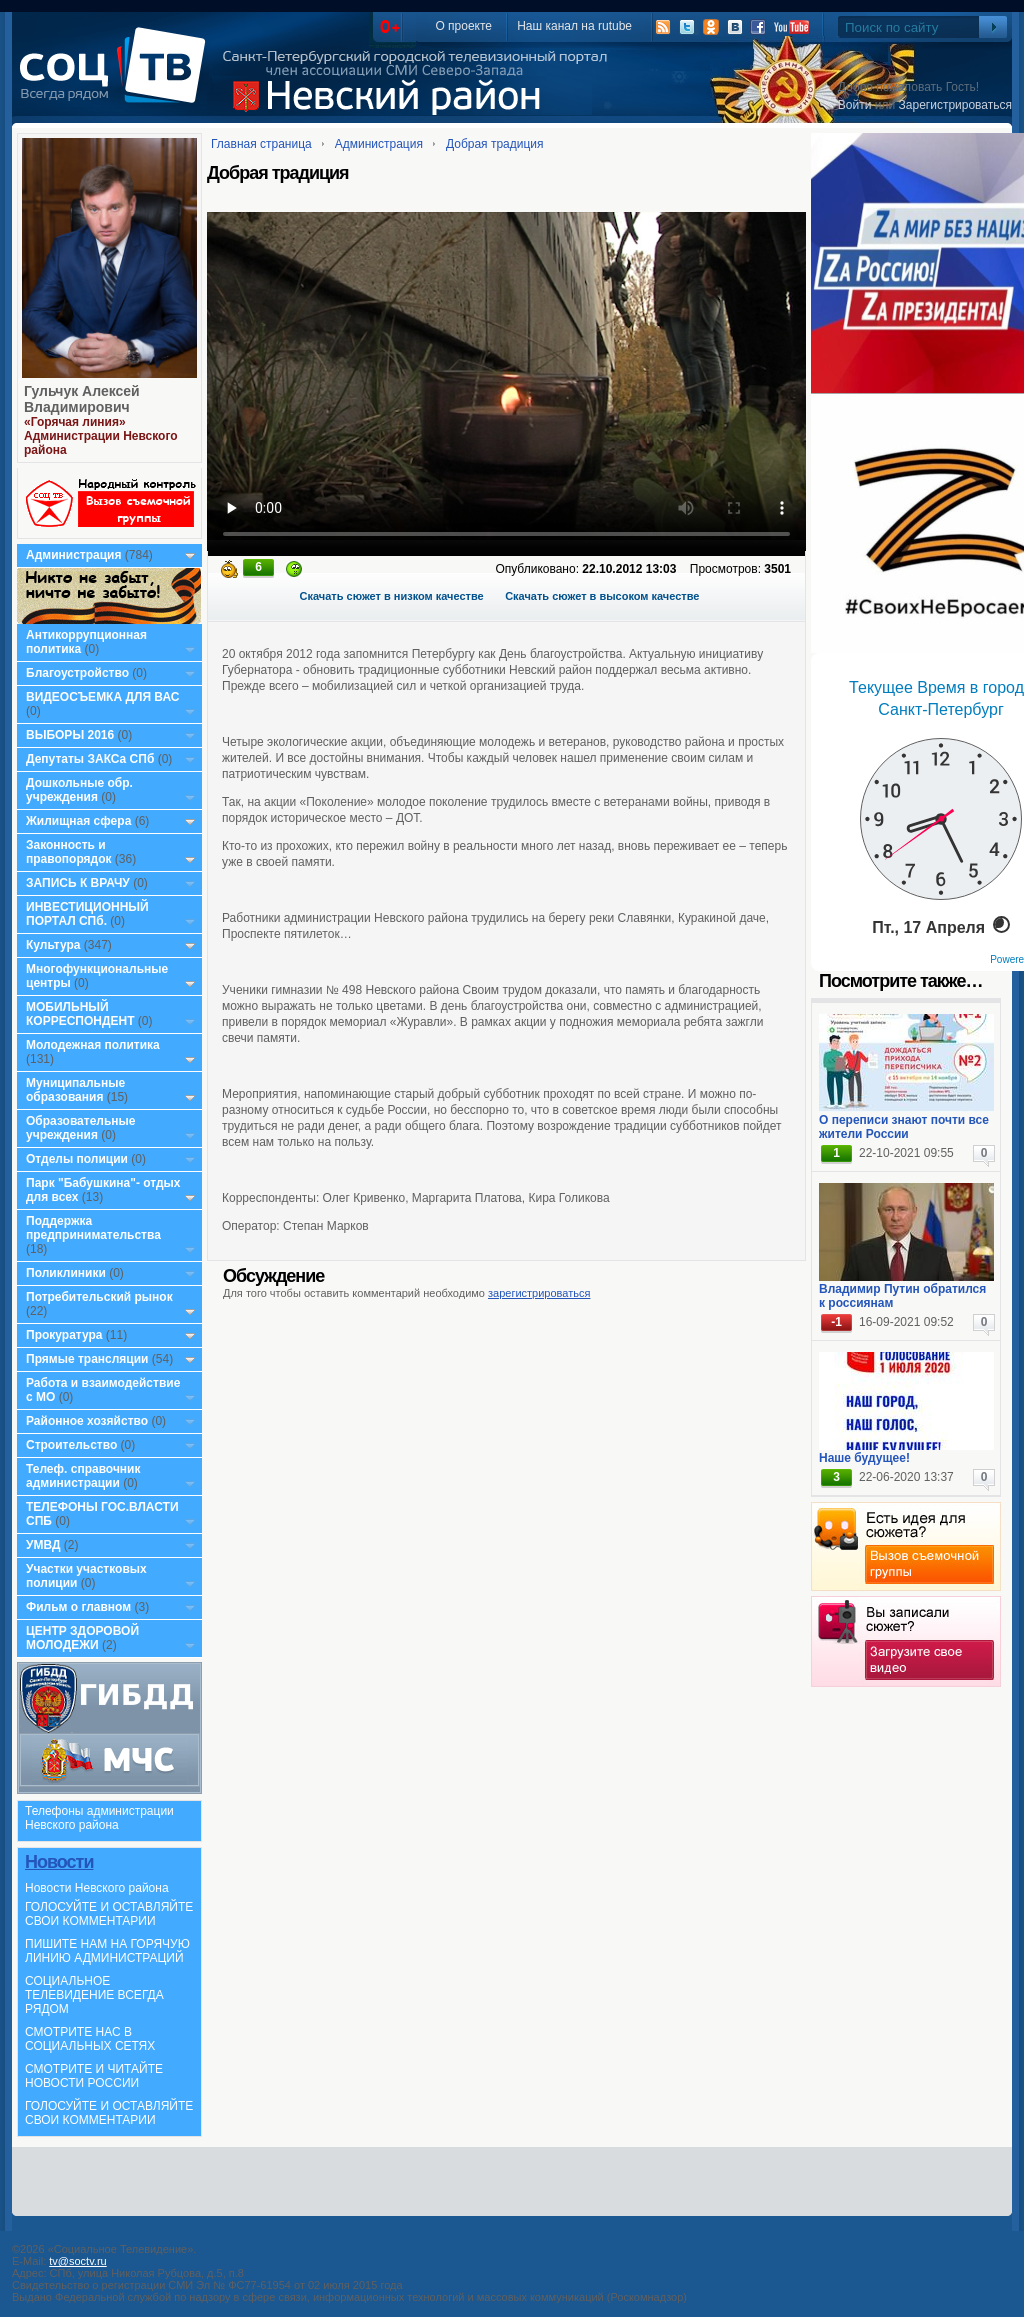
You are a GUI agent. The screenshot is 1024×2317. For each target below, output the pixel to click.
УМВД (43, 1545)
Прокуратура (64, 1335)
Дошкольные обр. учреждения (79, 790)
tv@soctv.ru (77, 2261)
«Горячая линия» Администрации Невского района (101, 436)
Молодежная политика (93, 1045)
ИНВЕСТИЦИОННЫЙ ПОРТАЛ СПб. (87, 914)
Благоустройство (79, 673)
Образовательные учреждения (81, 1128)
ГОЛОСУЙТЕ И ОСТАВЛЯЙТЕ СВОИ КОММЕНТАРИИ (109, 1914)
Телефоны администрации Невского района (99, 1818)
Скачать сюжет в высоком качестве (602, 596)
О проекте (463, 26)
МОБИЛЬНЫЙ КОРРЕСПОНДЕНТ (82, 1014)
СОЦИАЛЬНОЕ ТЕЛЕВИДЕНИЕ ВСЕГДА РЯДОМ (94, 1995)
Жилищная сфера (78, 821)
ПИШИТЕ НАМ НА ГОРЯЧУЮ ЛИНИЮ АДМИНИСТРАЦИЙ (107, 1951)
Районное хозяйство (87, 1421)
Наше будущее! (864, 1458)
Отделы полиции (77, 1159)
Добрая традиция (495, 144)
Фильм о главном (78, 1607)
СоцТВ (117, 79)
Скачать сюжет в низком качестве (392, 596)
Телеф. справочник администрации (83, 1476)
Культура (53, 945)
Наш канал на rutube (574, 26)
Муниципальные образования (75, 1090)
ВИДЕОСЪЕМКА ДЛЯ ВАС (102, 697)
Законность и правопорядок (69, 852)
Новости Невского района (97, 1888)
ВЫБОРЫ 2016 (70, 735)
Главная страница (261, 144)
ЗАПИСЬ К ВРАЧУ (78, 883)
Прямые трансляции (87, 1359)
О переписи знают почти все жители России (904, 1127)
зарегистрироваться (539, 1293)
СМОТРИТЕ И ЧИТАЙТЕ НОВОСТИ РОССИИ (94, 2076)
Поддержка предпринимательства (93, 1228)
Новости (59, 1862)
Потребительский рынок (99, 1297)
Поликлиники (66, 1273)
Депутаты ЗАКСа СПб (90, 759)
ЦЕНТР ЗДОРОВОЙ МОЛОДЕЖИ (82, 1638)
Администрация (73, 555)
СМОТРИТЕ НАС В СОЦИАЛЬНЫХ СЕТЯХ (90, 2039)
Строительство (71, 1445)
